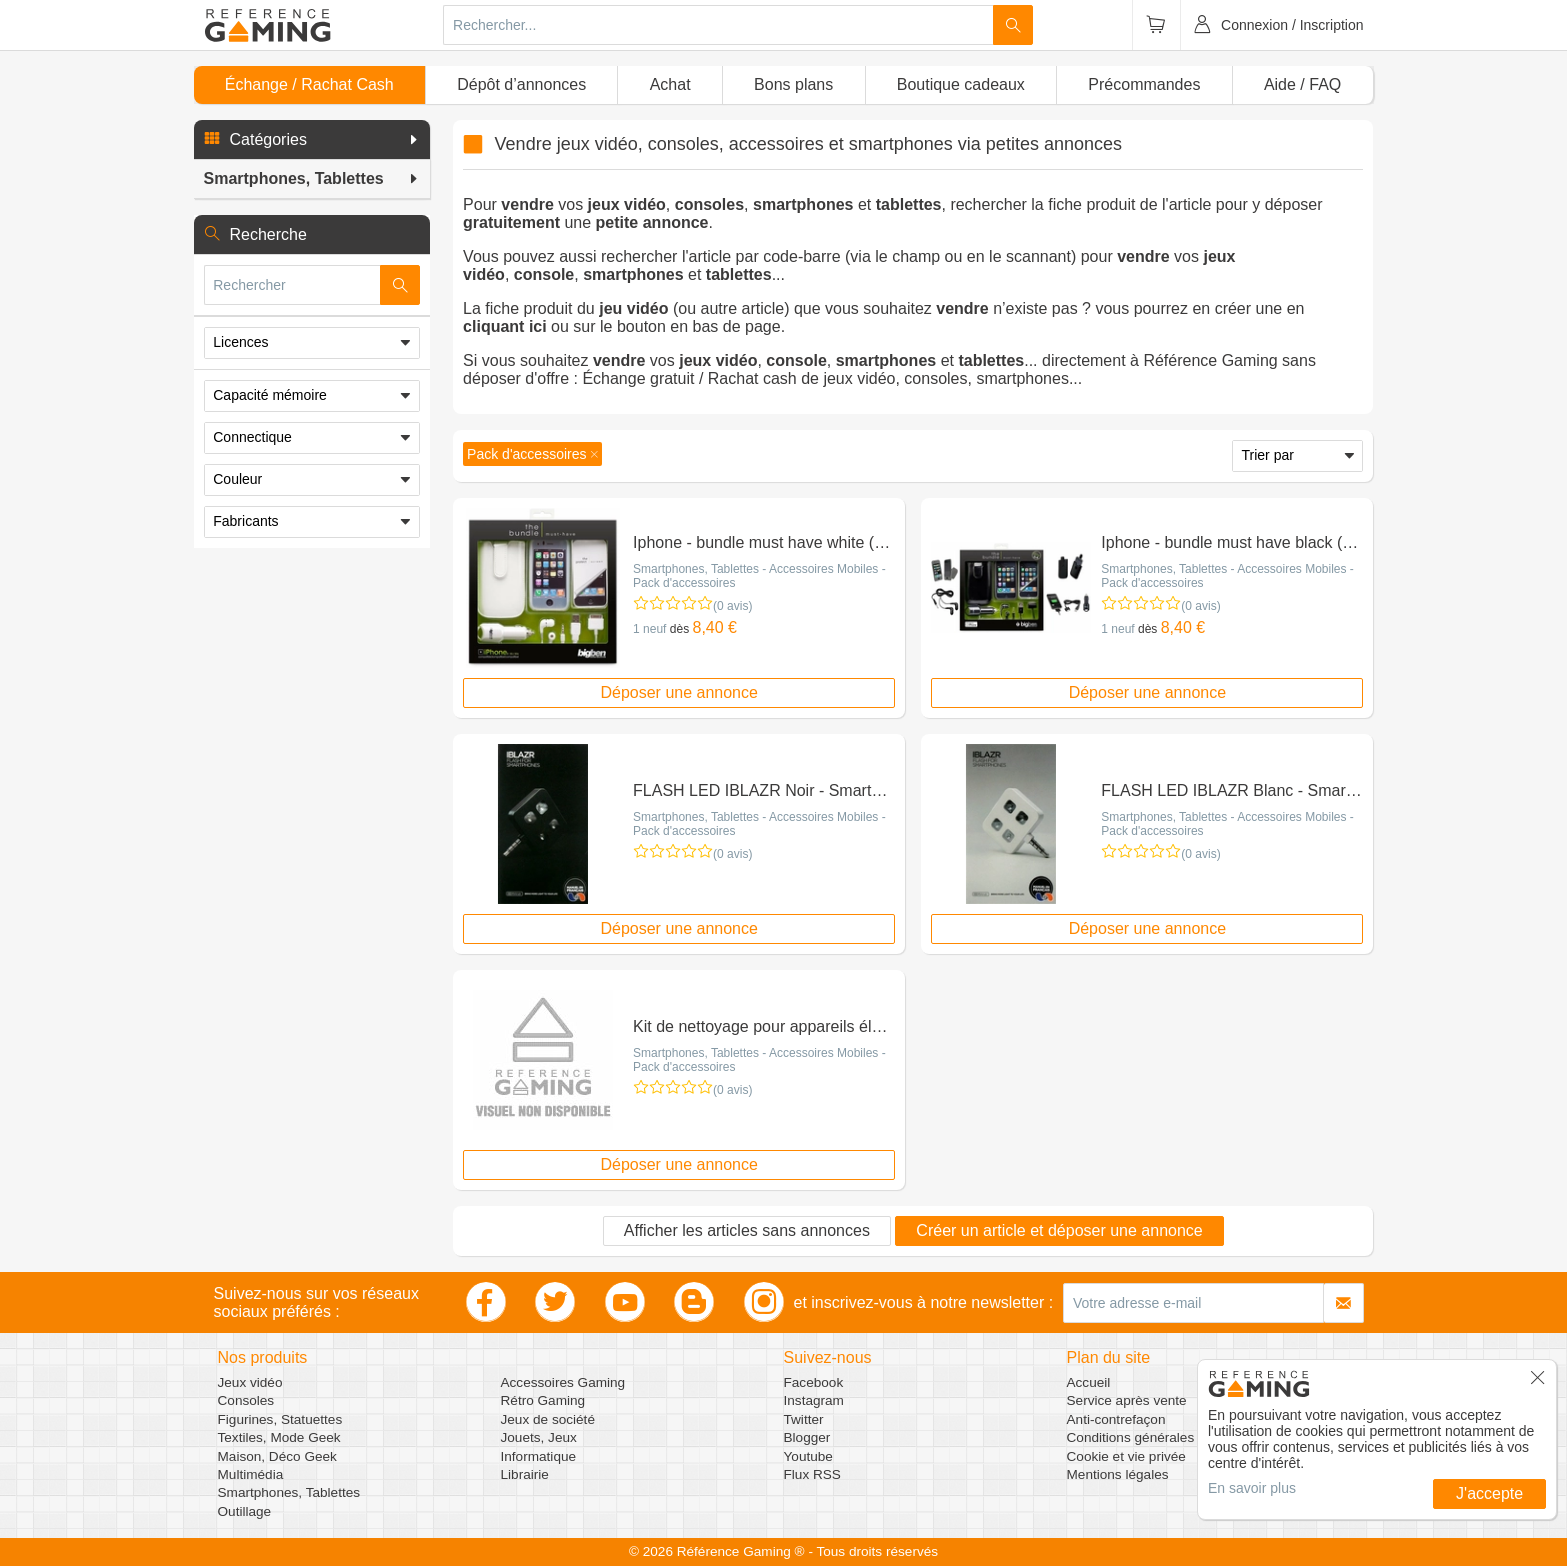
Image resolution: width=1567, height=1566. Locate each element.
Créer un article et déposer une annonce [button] (1059, 1230)
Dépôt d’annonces (521, 84)
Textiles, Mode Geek (279, 1437)
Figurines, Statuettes (280, 1419)
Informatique (539, 1456)
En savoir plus (1252, 1488)
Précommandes (1144, 84)
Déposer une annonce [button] (678, 692)
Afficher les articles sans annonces (747, 1230)
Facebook (814, 1382)
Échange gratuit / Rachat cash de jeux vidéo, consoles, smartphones (825, 378)
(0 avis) (732, 606)
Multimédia (251, 1474)
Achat (670, 84)
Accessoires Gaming (563, 1382)
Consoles (246, 1400)
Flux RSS (812, 1474)
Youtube (808, 1456)
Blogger (807, 1437)
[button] (312, 140)
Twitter (804, 1419)
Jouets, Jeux (539, 1437)
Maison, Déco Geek (277, 1456)
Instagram (814, 1400)
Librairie (525, 1474)
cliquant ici (505, 326)
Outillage (245, 1511)
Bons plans (793, 84)
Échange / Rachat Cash (309, 84)
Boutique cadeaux (961, 84)
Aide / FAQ (1302, 84)
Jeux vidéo (250, 1382)
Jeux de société (548, 1419)
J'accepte (1489, 1493)
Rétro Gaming (543, 1400)
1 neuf (649, 629)
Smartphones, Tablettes (289, 1492)
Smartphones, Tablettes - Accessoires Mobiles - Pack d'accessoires (759, 576)
